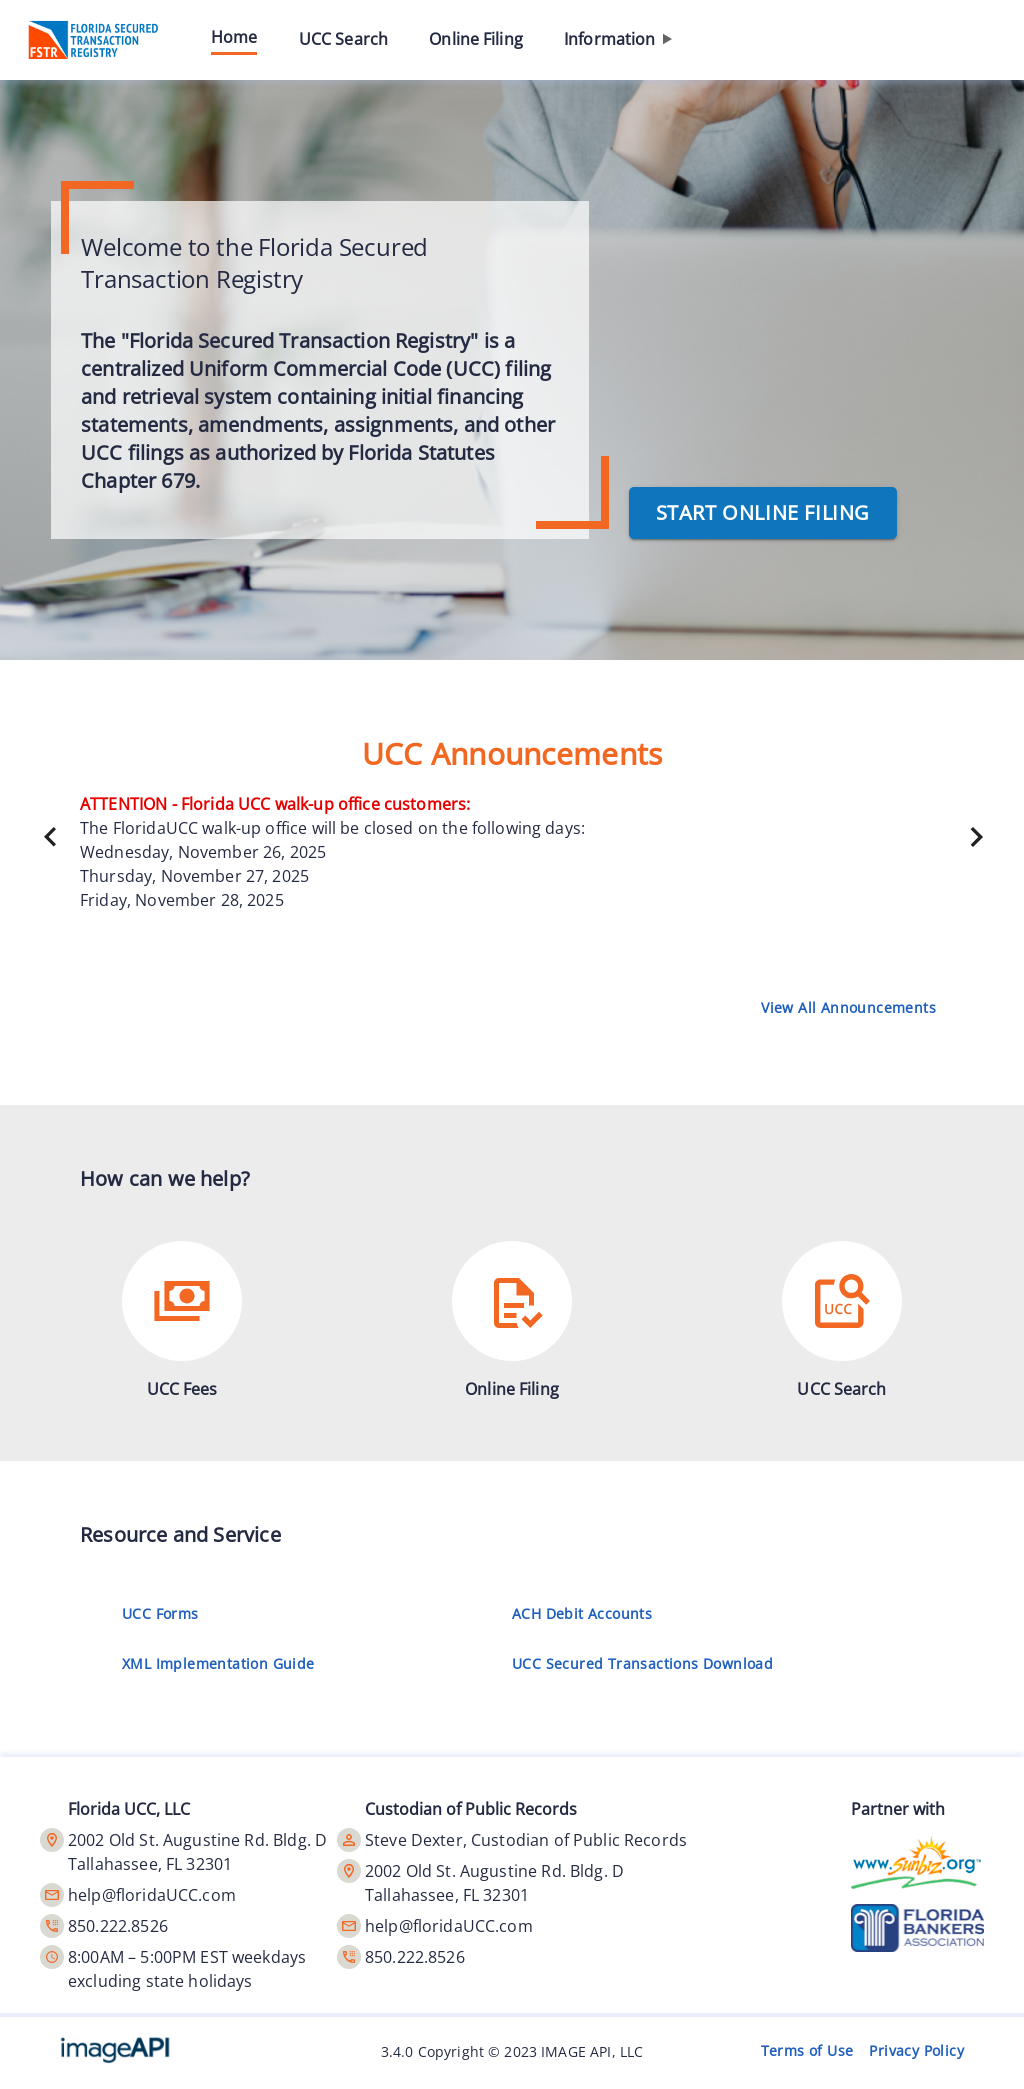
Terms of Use (807, 2052)
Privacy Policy (916, 2052)
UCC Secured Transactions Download (646, 1664)
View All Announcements (848, 1008)
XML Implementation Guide (222, 1664)
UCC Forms (164, 1614)
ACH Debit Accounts (586, 1614)
